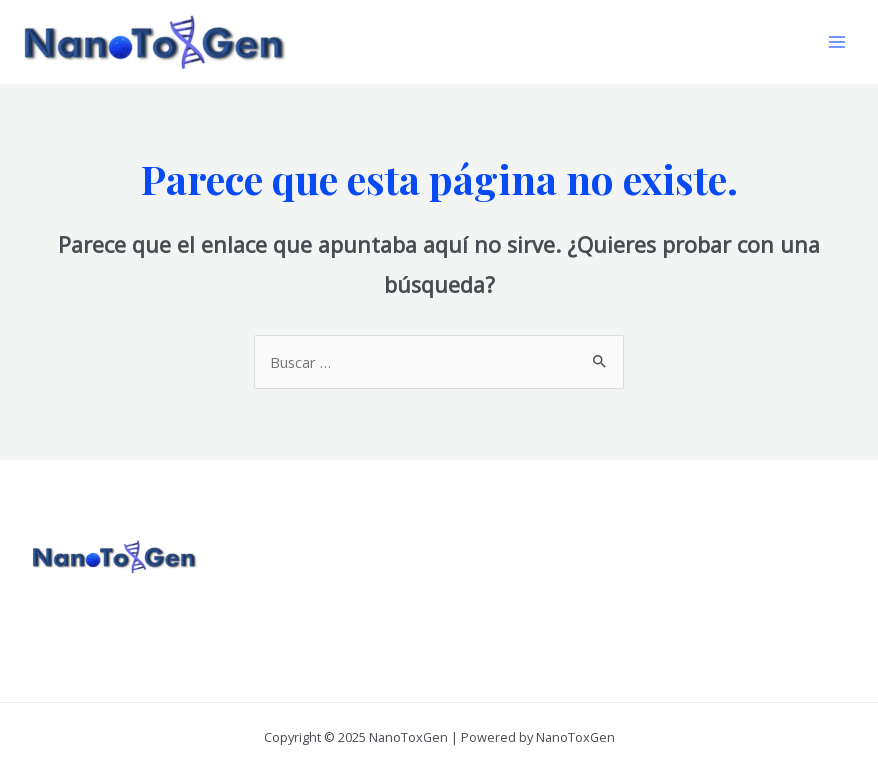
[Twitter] (721, 563)
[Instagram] (748, 563)
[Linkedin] (802, 563)
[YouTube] (775, 563)
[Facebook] (694, 563)
